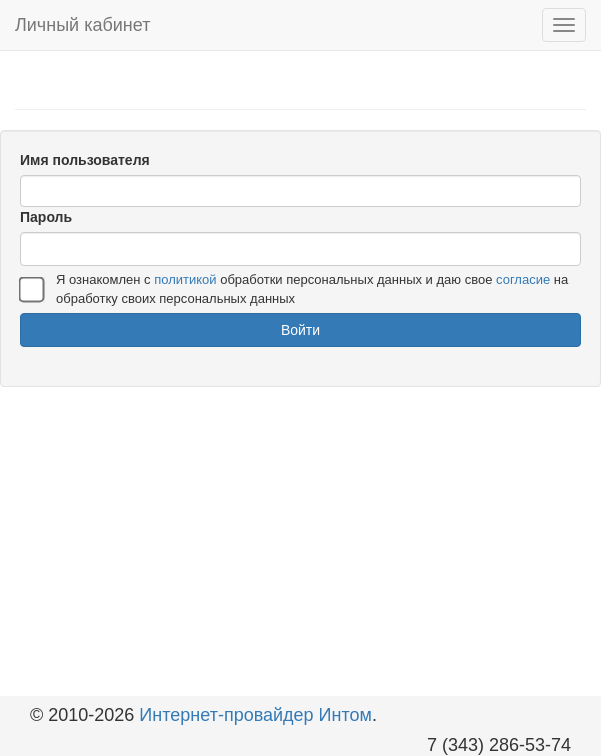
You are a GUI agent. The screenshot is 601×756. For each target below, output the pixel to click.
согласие (523, 279)
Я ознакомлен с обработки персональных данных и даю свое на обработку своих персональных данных (312, 289)
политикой (185, 279)
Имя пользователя (85, 160)
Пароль (46, 217)
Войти (300, 330)
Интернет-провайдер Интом (255, 715)
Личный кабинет (82, 25)
